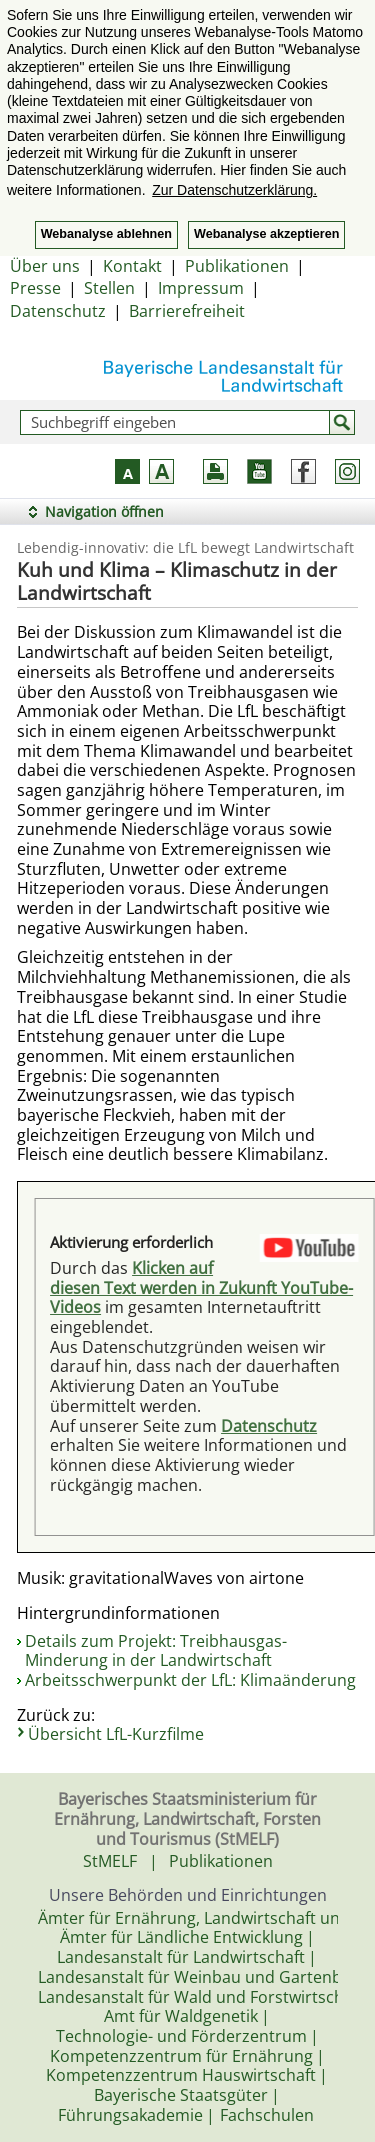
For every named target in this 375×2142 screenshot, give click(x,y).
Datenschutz (58, 311)
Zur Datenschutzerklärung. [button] (234, 190)
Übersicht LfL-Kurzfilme (116, 1734)
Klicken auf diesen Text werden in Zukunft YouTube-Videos (201, 1287)
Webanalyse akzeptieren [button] (266, 234)
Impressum (201, 288)
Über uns (45, 266)
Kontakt (132, 266)
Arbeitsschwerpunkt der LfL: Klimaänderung (190, 1680)
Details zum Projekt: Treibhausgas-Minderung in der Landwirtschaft (156, 1651)
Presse (35, 288)
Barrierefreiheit (187, 311)
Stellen (109, 288)
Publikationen (237, 266)
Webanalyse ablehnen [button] (106, 234)
